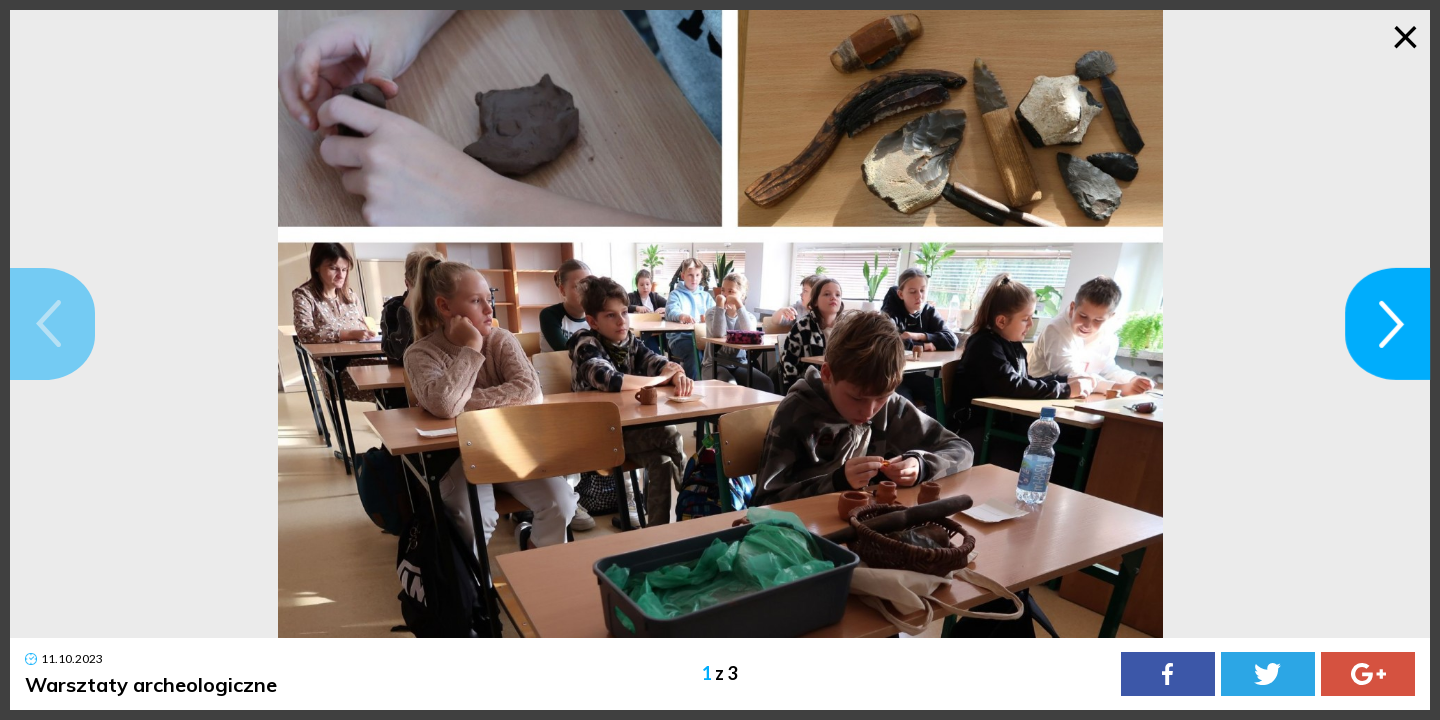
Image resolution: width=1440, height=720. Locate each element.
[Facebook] (1168, 674)
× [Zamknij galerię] (1405, 35)
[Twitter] (1268, 674)
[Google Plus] (1368, 674)
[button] (52, 324)
